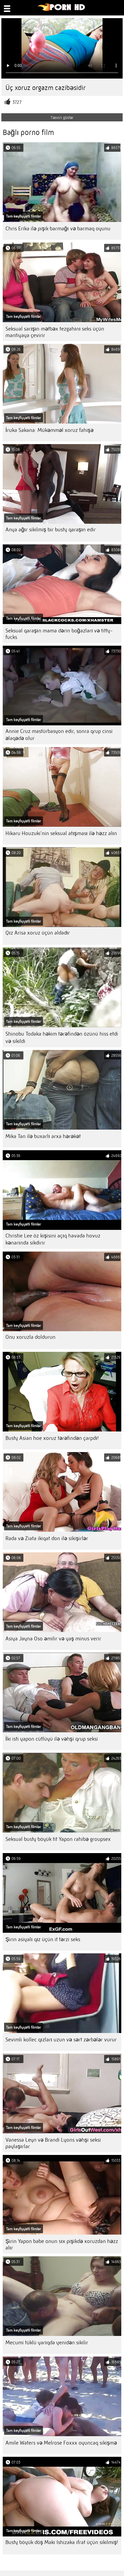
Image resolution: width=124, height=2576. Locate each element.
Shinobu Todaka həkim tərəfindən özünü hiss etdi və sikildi (61, 1037)
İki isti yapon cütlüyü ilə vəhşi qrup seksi (51, 1739)
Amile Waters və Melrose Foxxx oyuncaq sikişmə (61, 2443)
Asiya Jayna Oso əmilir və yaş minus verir (53, 1639)
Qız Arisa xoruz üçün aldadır (37, 933)
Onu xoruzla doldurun (30, 1337)
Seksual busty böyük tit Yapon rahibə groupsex (58, 1839)
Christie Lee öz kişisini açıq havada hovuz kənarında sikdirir (52, 1239)
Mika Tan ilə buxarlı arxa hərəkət (43, 1136)
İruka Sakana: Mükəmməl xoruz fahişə (49, 430)
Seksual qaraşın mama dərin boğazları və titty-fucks (59, 634)
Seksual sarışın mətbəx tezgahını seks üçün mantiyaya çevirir (54, 332)
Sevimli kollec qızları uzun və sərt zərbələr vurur (61, 2040)
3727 (17, 102)
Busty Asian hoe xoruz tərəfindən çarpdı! (52, 1438)
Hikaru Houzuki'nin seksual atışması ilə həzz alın (61, 833)
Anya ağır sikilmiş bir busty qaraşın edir (50, 529)
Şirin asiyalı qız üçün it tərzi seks (42, 1939)
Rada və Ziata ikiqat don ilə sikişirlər (46, 1538)
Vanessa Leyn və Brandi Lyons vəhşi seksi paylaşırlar (53, 2143)
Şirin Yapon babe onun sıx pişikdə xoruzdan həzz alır (61, 2244)
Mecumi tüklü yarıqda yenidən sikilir (46, 2342)
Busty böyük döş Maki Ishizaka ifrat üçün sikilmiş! (61, 2542)
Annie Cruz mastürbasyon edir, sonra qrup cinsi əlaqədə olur (59, 734)
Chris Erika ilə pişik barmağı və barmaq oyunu (57, 228)
